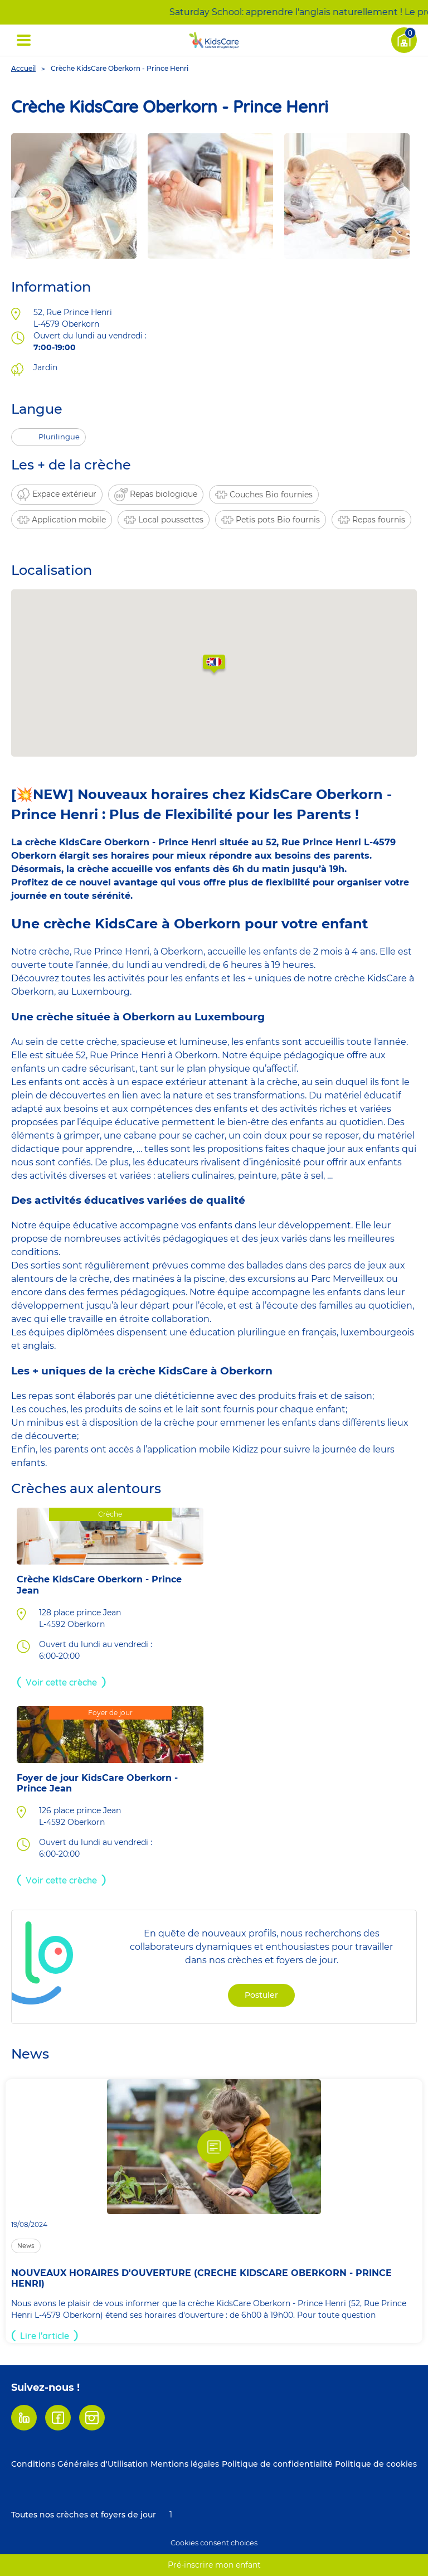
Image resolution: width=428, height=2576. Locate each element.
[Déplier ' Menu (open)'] (23, 40)
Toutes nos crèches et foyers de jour (83, 2515)
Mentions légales (184, 2464)
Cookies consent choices (214, 2543)
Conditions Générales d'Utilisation (79, 2464)
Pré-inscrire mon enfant (214, 2565)
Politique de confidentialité (277, 2464)
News (26, 2245)
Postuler (261, 1995)
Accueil (23, 68)
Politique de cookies (376, 2464)
